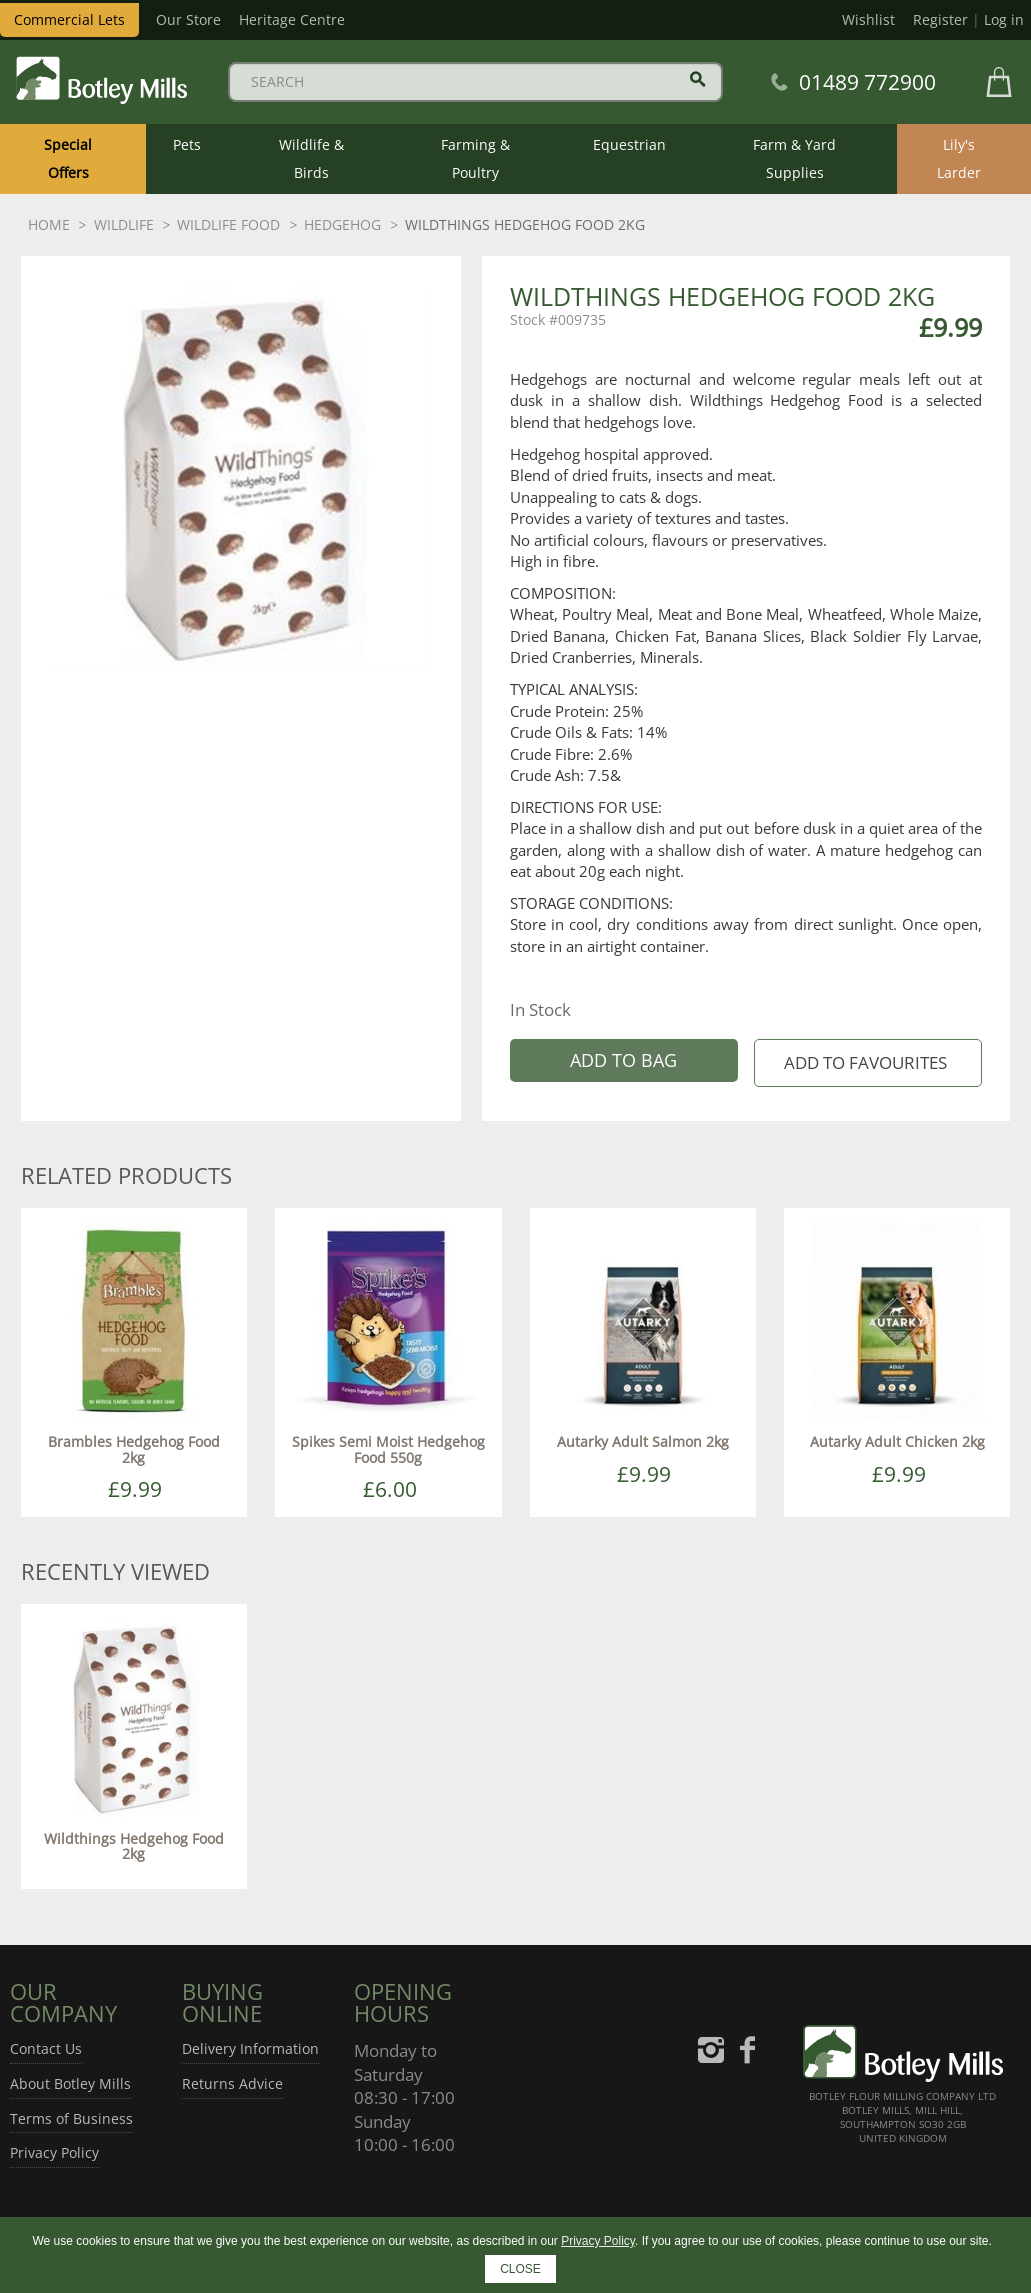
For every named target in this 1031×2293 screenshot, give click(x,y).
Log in (1004, 19)
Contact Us (46, 2048)
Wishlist (868, 19)
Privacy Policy (54, 2152)
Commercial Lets (69, 19)
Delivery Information (250, 2048)
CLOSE (520, 2269)
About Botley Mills (70, 2083)
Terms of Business (71, 2118)
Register (940, 19)
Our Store (188, 19)
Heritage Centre (292, 19)
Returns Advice (232, 2083)
